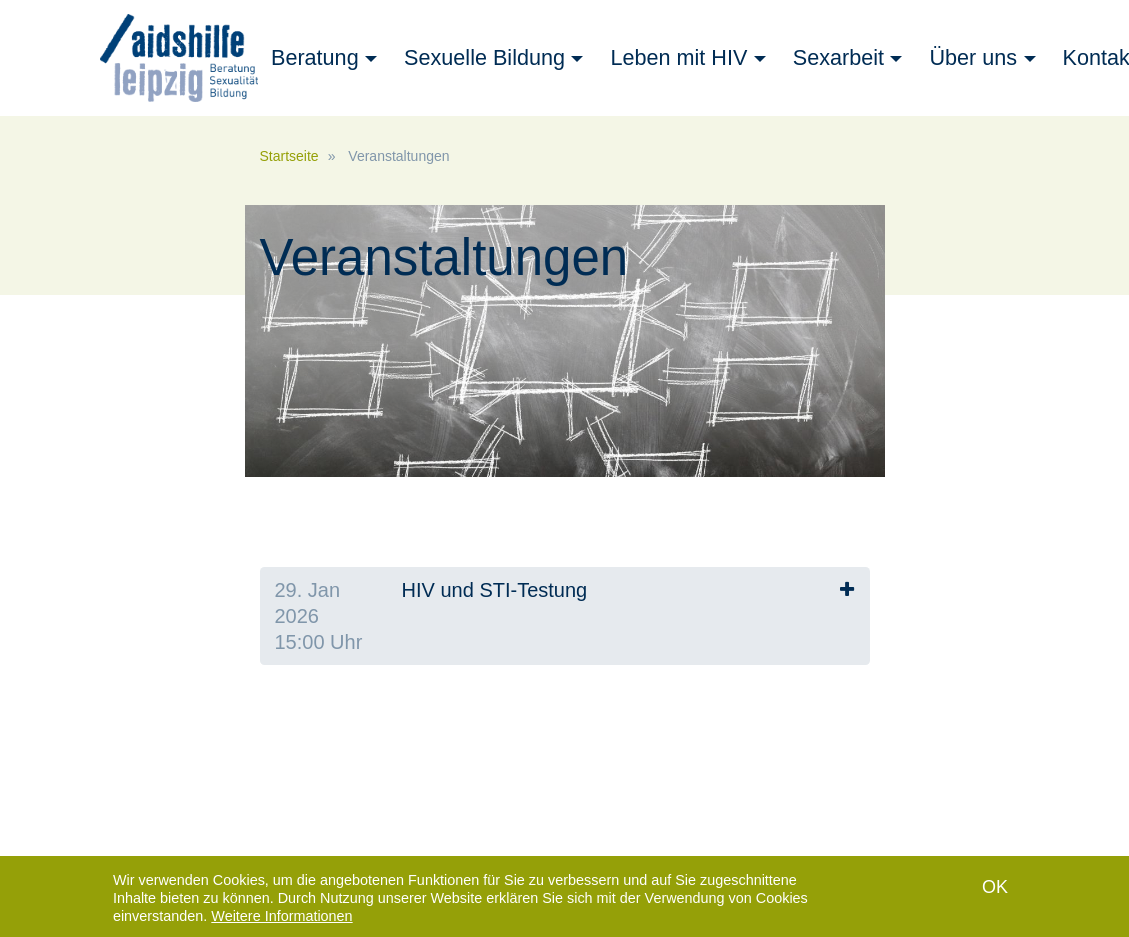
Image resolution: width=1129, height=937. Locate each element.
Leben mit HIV (678, 57)
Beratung (315, 57)
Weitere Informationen (281, 917)
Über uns (973, 57)
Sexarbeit (838, 57)
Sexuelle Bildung (484, 57)
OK (995, 888)
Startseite (289, 156)
